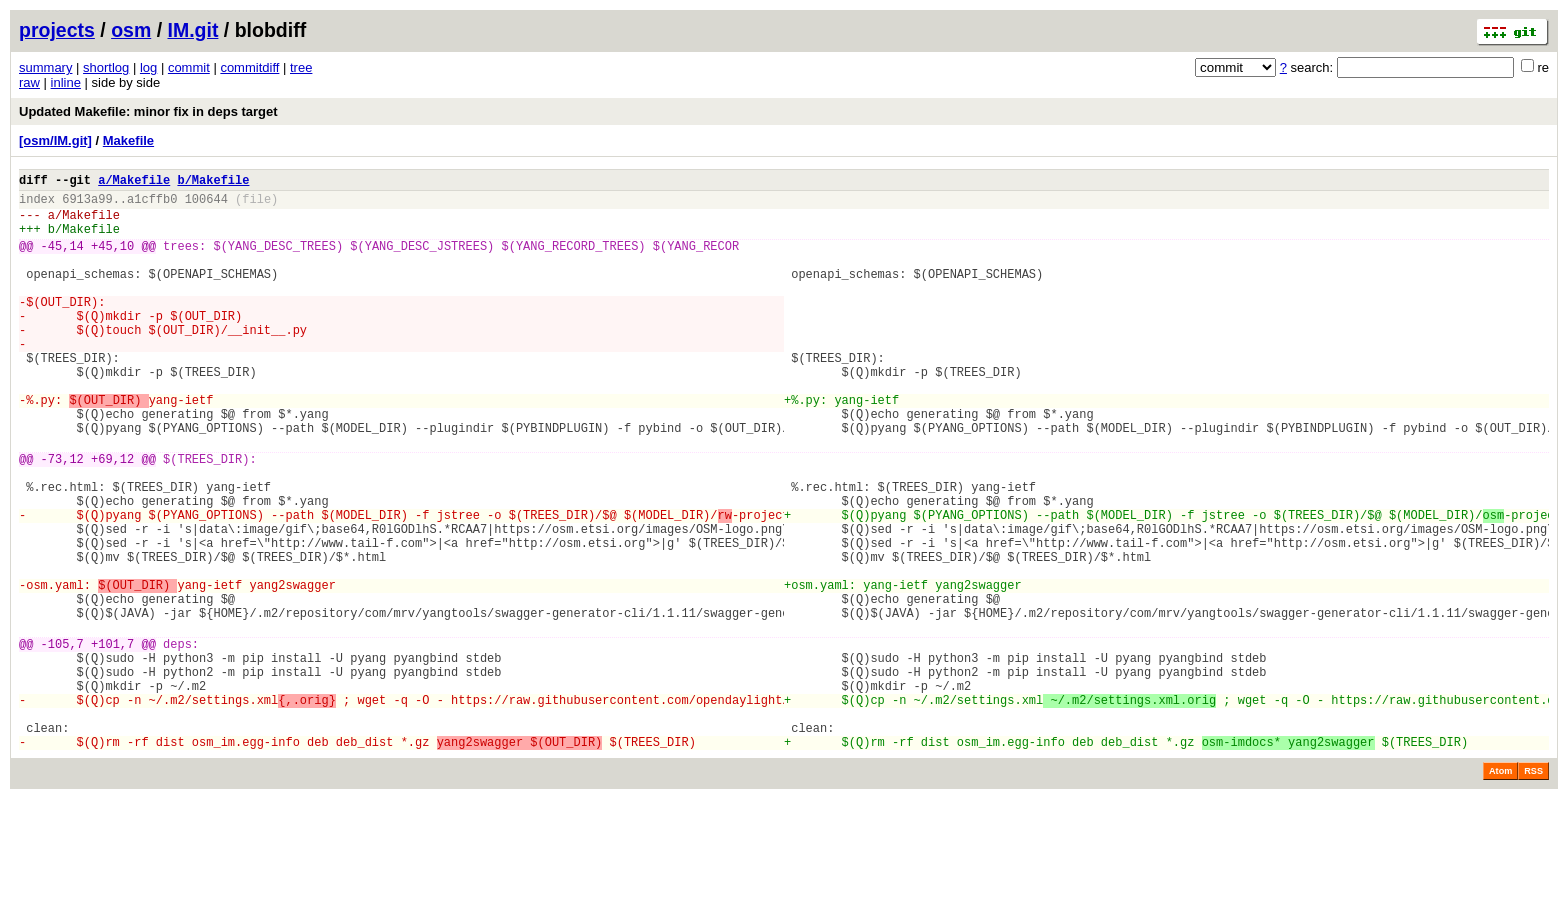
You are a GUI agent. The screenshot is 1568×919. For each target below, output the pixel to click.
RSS (1533, 891)
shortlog (106, 67)
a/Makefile (134, 182)
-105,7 (62, 742)
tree (301, 67)
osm (131, 30)
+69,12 (112, 518)
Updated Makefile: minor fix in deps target (148, 111)
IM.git (193, 30)
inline (66, 82)
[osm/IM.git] (55, 140)
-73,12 (62, 518)
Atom (1500, 891)
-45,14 (62, 260)
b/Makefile (213, 182)
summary (45, 67)
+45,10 (112, 260)
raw (29, 82)
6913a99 (87, 204)
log (148, 67)
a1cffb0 (152, 204)
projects (57, 30)
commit (189, 67)
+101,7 (112, 742)
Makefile (128, 140)
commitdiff (249, 67)
